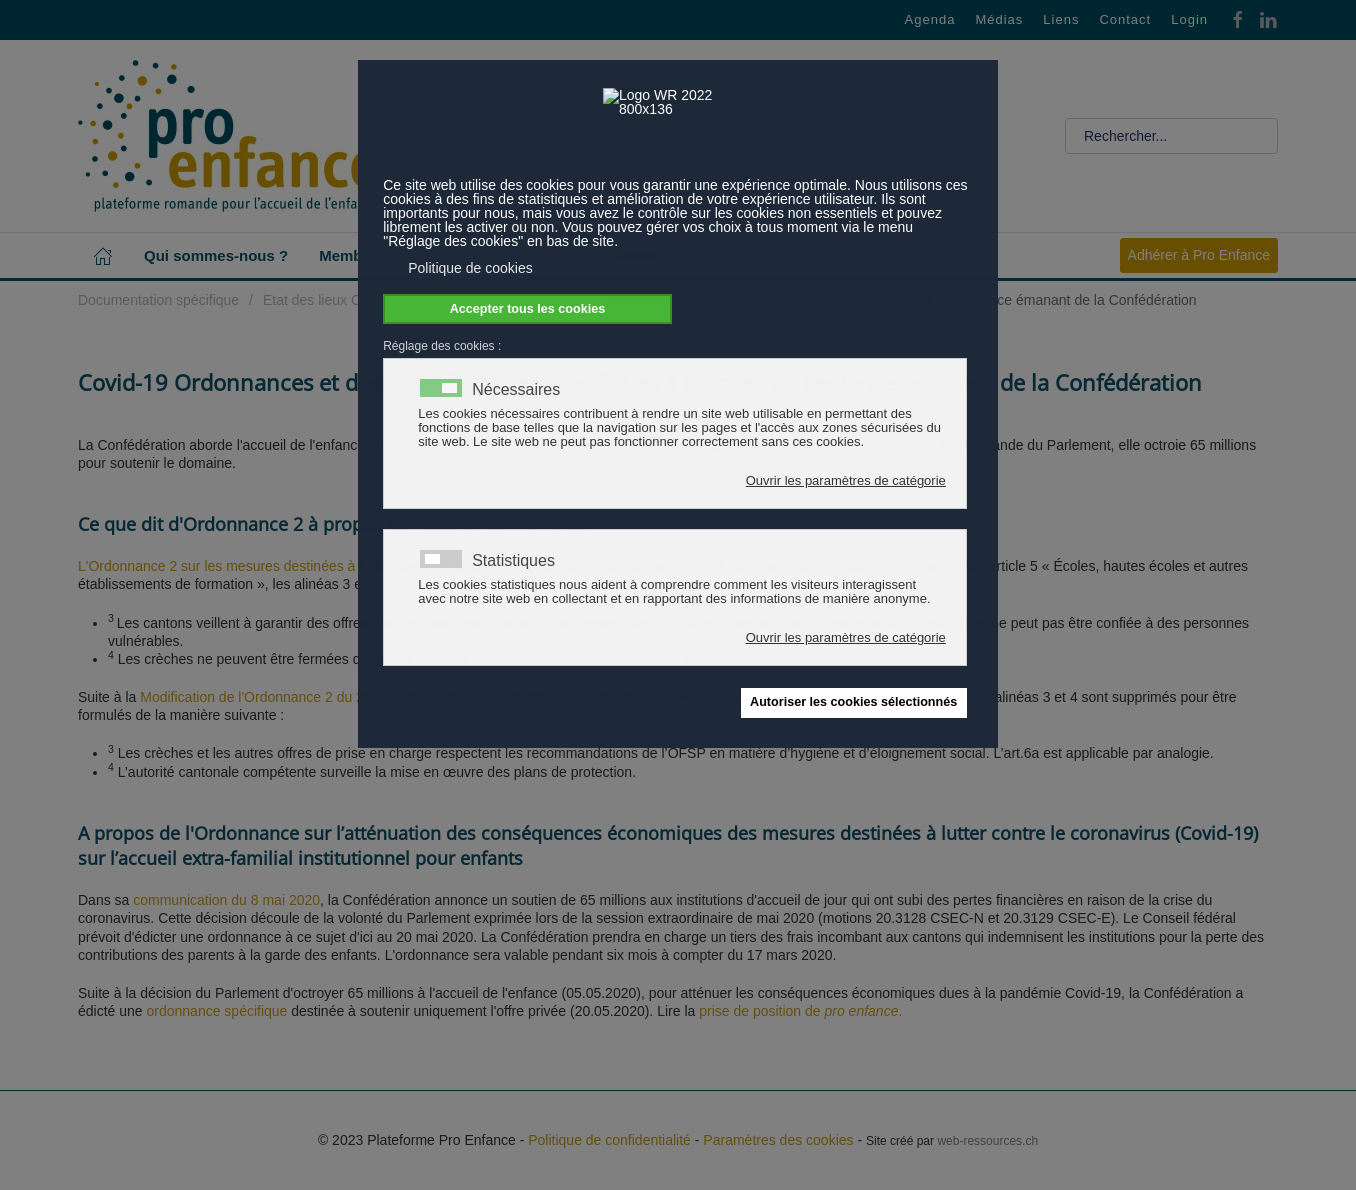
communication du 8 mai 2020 (226, 900)
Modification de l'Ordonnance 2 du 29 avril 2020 (288, 697)
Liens (1061, 19)
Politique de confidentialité (609, 1140)
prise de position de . (800, 1011)
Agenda (930, 19)
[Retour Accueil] (228, 136)
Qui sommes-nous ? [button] (216, 255)
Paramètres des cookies (778, 1140)
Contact (1125, 19)
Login (1189, 19)
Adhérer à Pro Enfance (1199, 255)
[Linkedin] (1268, 18)
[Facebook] (1238, 18)
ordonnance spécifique (217, 1011)
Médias (999, 19)
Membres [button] (352, 255)
